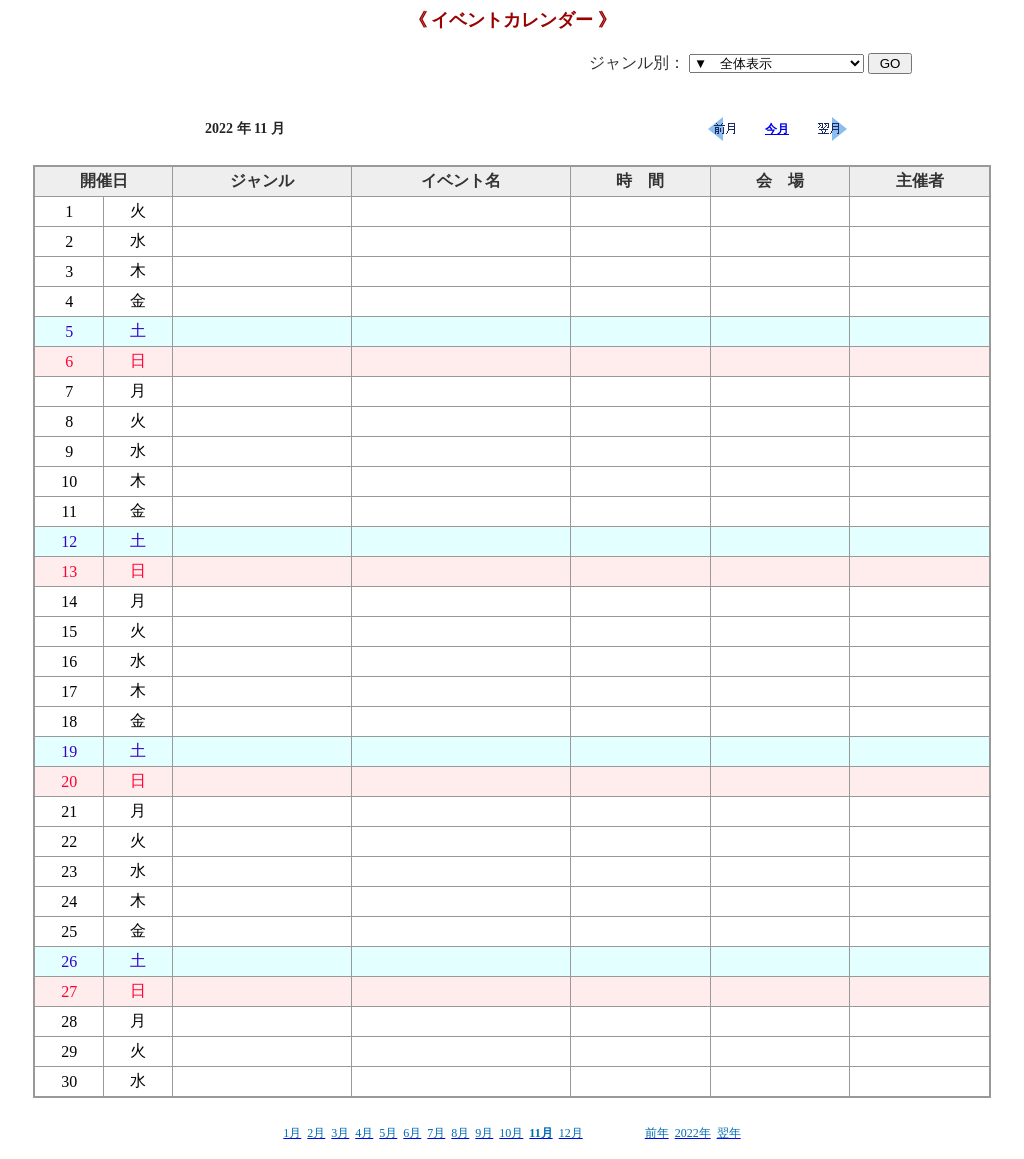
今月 (777, 129)
